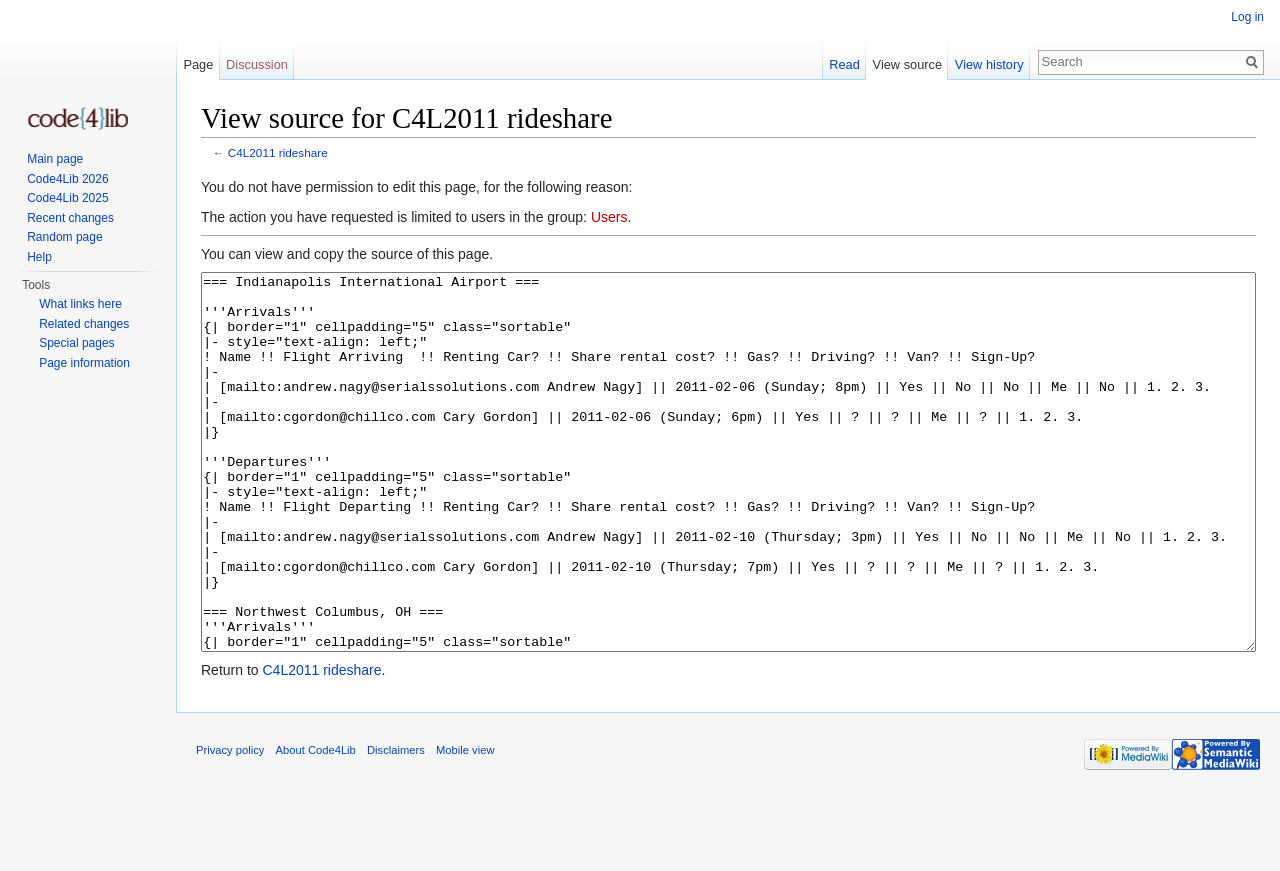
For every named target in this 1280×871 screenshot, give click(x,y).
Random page (64, 237)
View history (989, 64)
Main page (55, 159)
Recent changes (70, 218)
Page (198, 64)
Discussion (257, 64)
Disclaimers (396, 825)
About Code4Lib (316, 825)
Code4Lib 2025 (67, 198)
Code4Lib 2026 (67, 179)
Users (609, 217)
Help (39, 257)
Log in (1247, 17)
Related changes (84, 324)
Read (844, 64)
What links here (80, 304)
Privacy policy (230, 825)
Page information (84, 363)
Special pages (76, 343)
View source (907, 64)
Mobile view (465, 825)
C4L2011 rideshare (278, 152)
